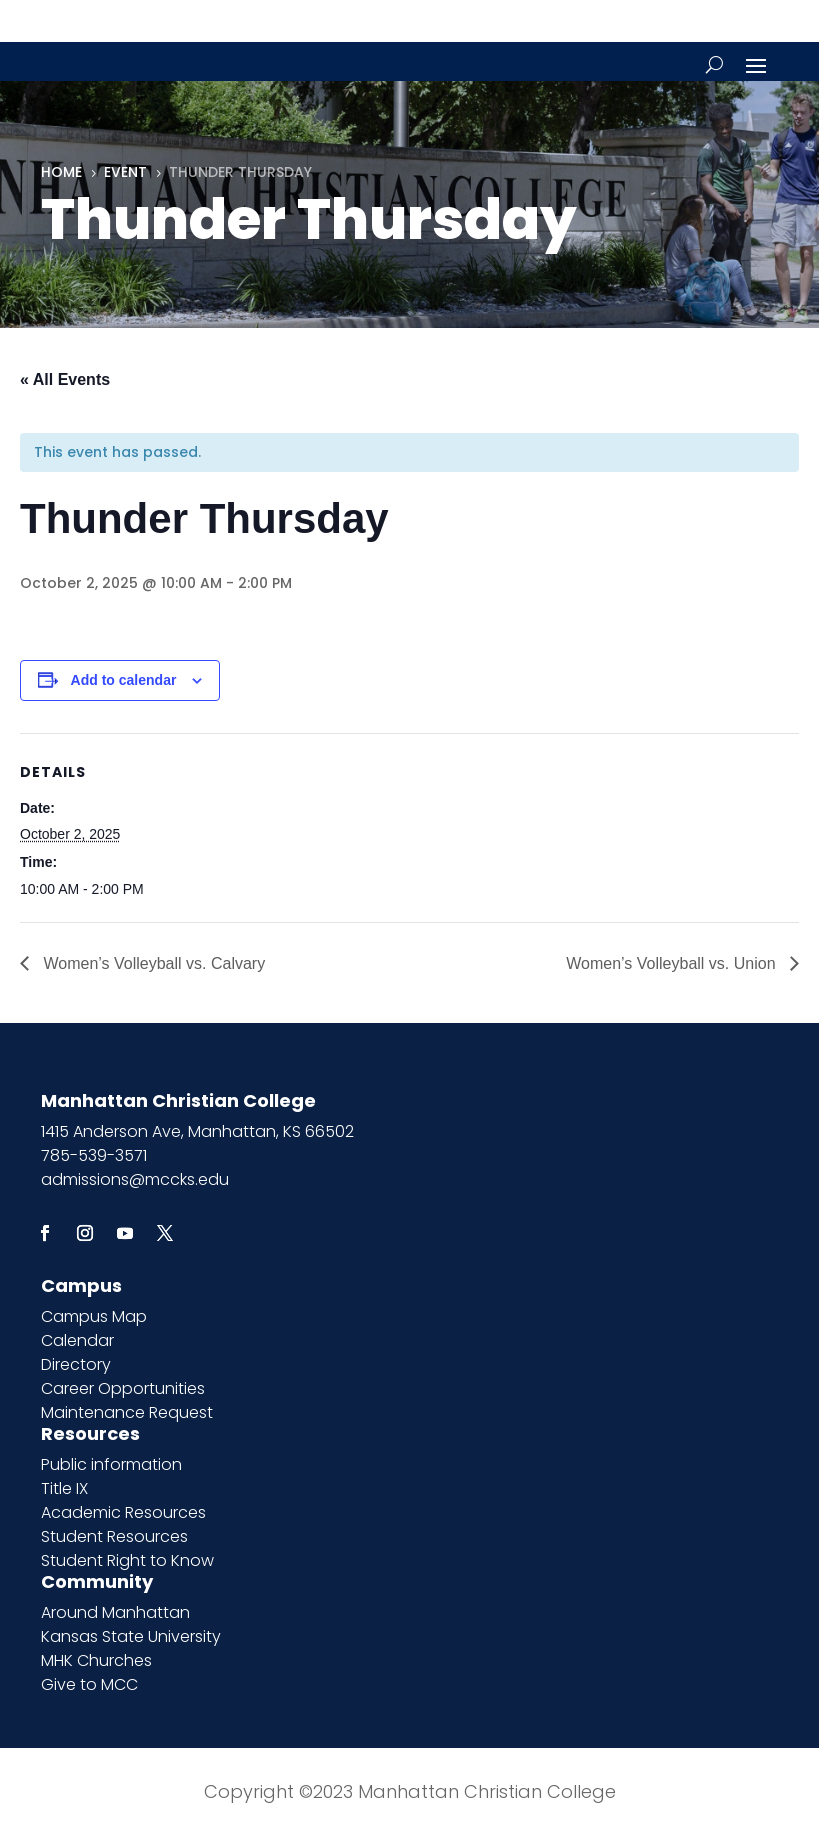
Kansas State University (131, 1636)
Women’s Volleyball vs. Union (673, 963)
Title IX (64, 1488)
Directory (76, 1364)
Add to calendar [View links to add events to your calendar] (124, 680)
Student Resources (114, 1536)
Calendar (77, 1340)
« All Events (65, 379)
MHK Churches (96, 1660)
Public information (111, 1464)
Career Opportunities (123, 1388)
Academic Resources (123, 1512)
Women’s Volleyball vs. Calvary (152, 963)
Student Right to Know (127, 1560)
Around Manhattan (115, 1612)
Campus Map (94, 1316)
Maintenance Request (127, 1412)
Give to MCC (89, 1684)
